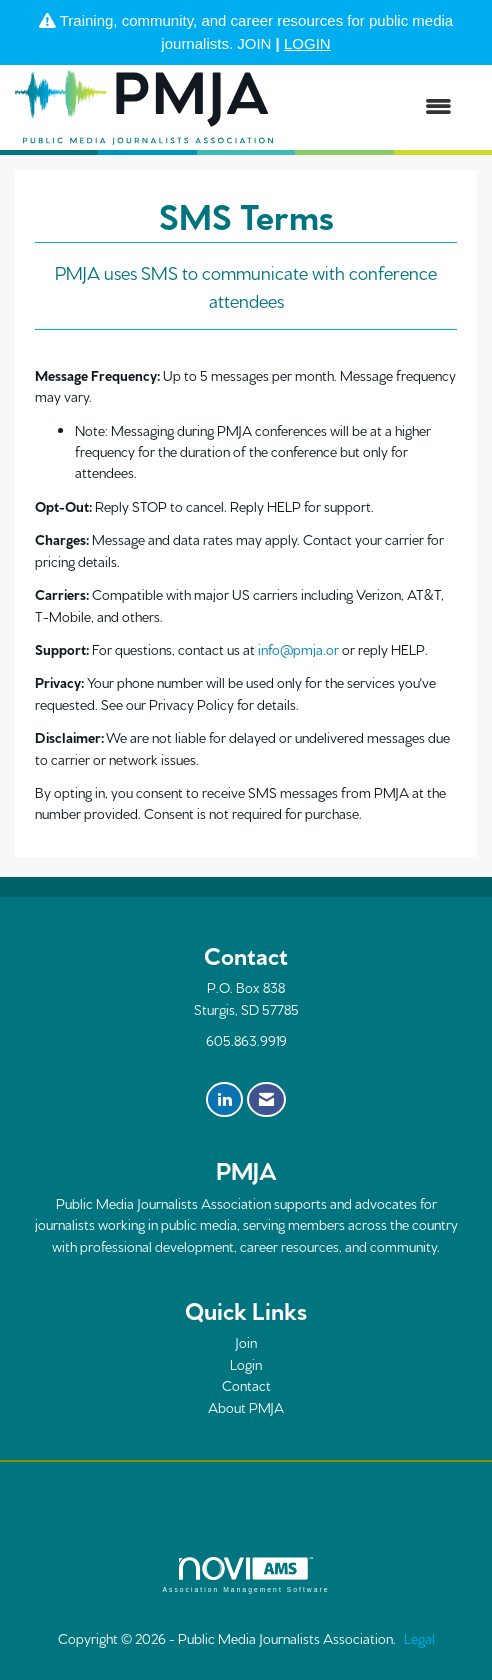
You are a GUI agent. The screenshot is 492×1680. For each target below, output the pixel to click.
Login (246, 1364)
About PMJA (246, 1407)
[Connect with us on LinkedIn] (224, 1100)
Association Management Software (245, 1575)
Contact (246, 1385)
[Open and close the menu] (372, 107)
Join (246, 1342)
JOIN (254, 43)
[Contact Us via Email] (266, 1100)
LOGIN (307, 43)
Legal (419, 1638)
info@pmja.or (298, 649)
